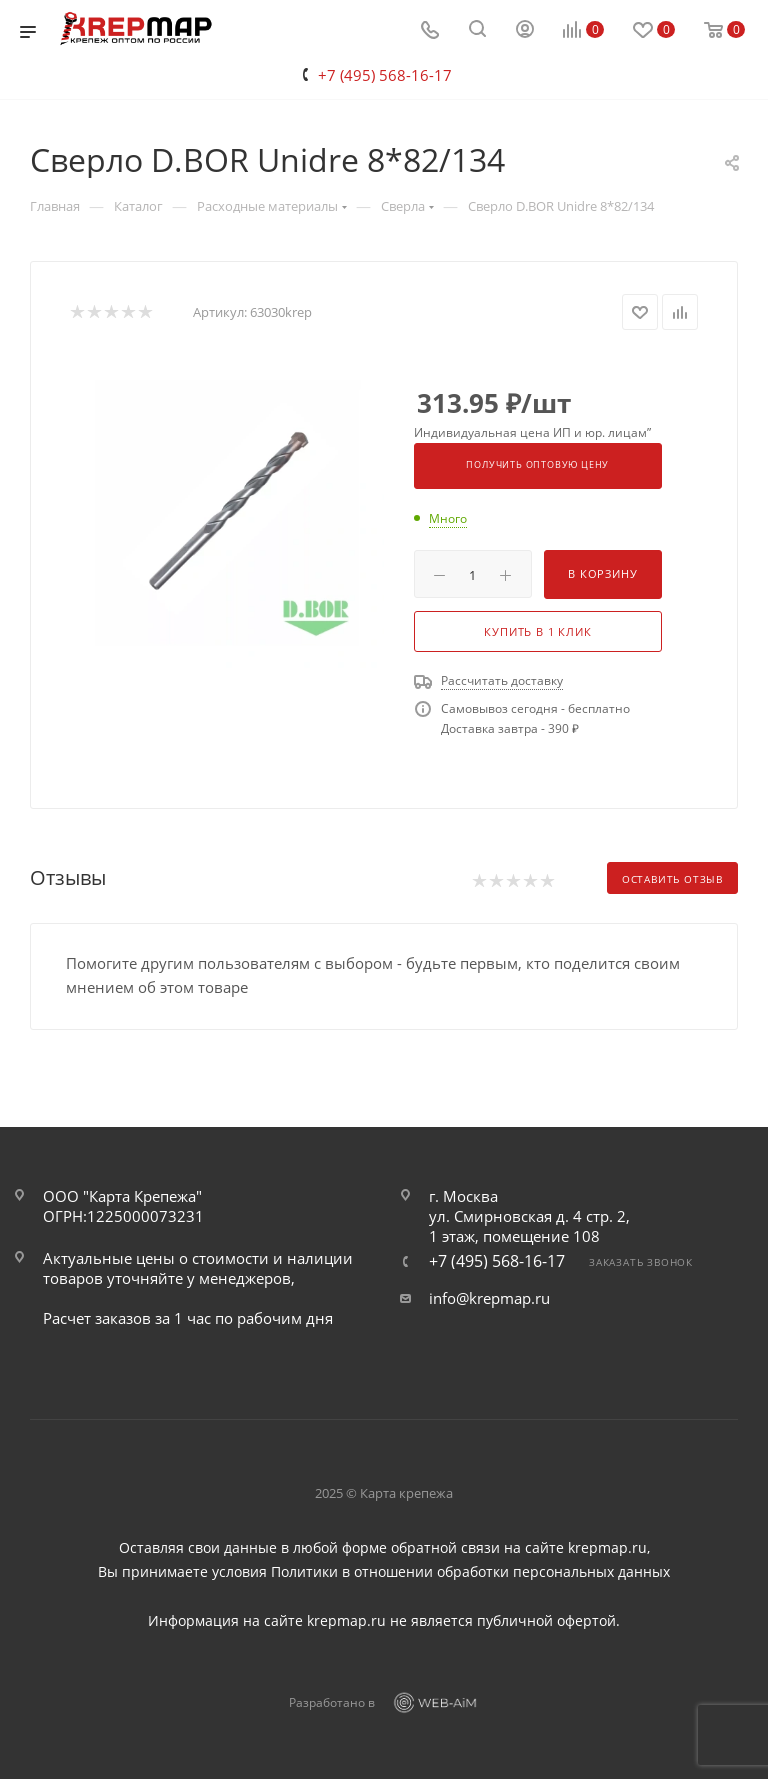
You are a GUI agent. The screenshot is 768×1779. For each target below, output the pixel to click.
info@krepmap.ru (489, 1298)
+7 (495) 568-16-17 (385, 75)
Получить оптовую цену (537, 465)
